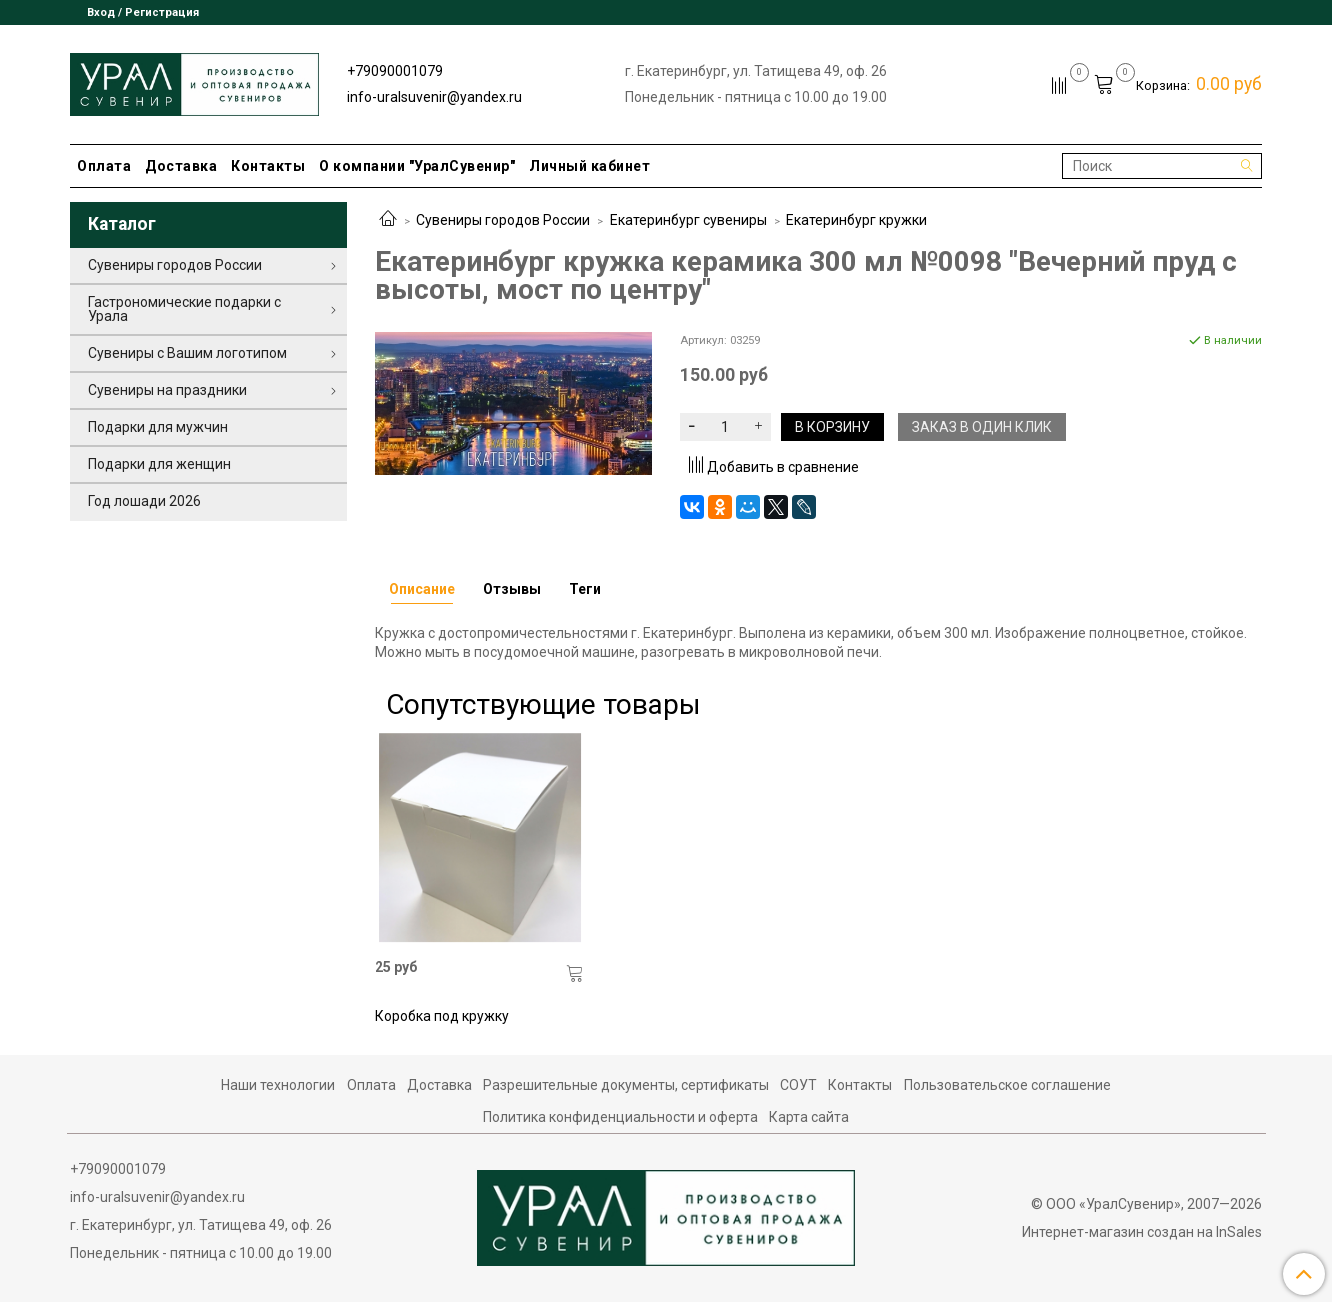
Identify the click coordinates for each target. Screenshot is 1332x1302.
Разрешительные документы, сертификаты (626, 1085)
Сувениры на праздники (167, 390)
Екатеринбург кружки (856, 220)
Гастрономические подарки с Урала (184, 309)
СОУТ (798, 1085)
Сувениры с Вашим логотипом (187, 353)
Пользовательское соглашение (1007, 1085)
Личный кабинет (589, 166)
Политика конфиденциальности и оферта (620, 1117)
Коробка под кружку (442, 1016)
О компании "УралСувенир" (417, 166)
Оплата (104, 166)
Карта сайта (809, 1117)
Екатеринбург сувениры (688, 220)
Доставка (181, 166)
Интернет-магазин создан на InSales (1142, 1232)
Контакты (268, 166)
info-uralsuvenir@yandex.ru (434, 97)
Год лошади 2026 (144, 501)
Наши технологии (278, 1085)
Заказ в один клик (982, 427)
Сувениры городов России (503, 220)
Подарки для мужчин (158, 427)
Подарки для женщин (159, 464)
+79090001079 (395, 71)
